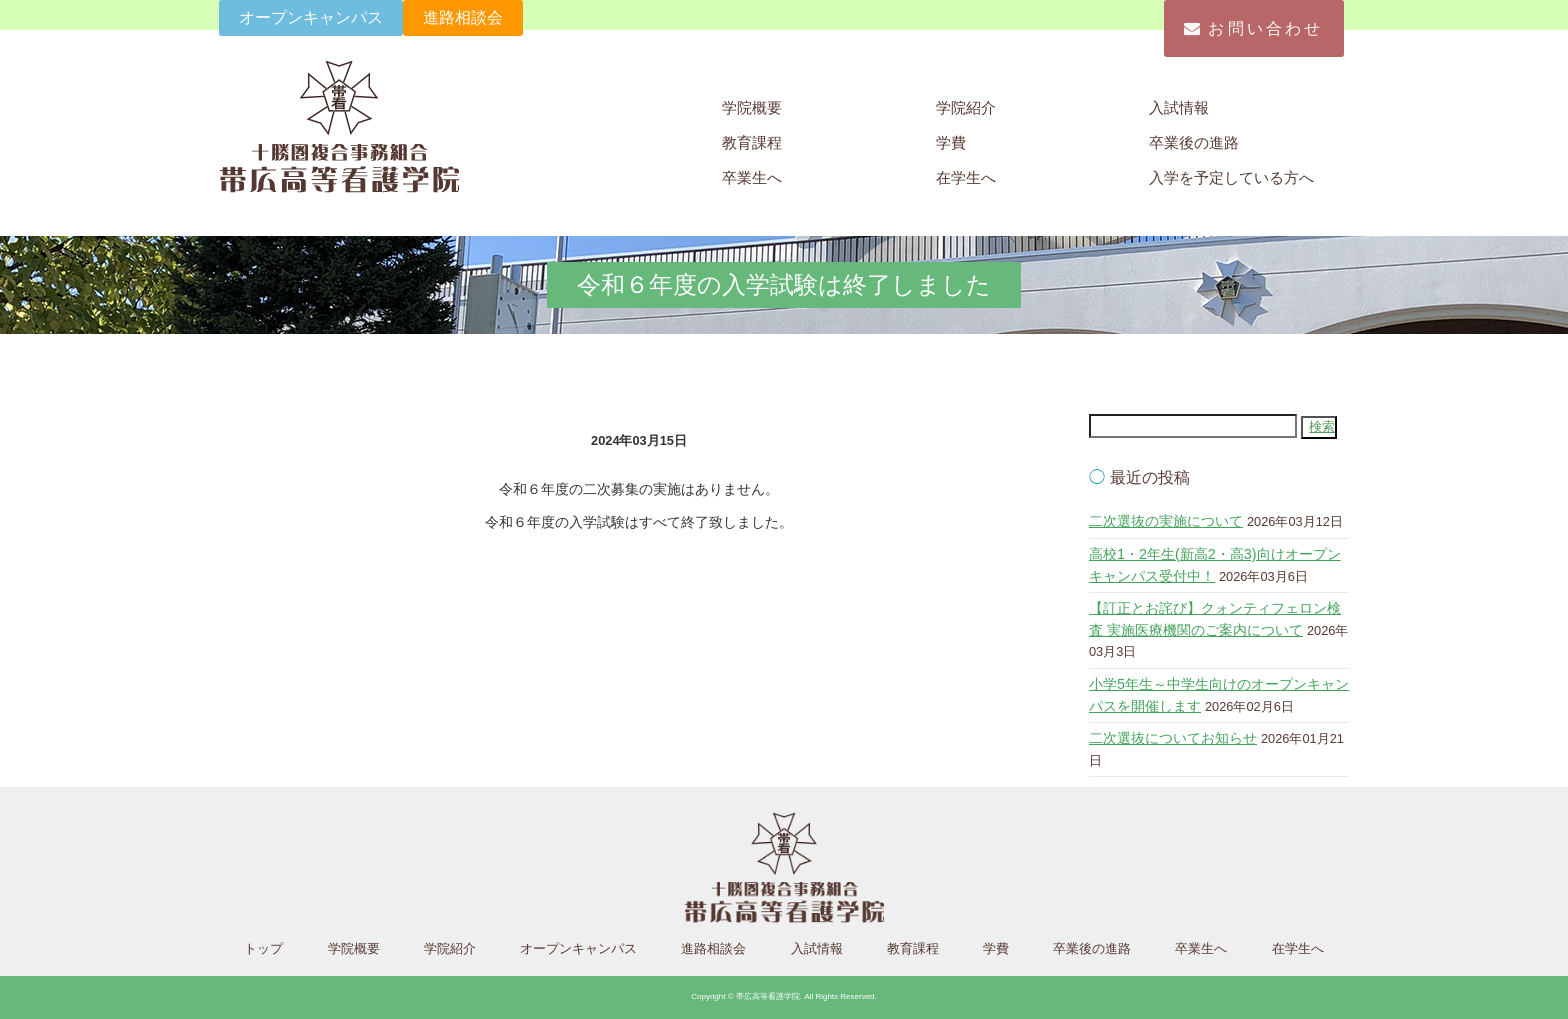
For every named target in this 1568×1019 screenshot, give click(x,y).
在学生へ (966, 177)
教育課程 (752, 142)
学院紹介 (966, 107)
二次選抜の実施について (1166, 521)
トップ (263, 948)
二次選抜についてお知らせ (1173, 738)
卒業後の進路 (1194, 142)
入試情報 (1179, 107)
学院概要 (752, 107)
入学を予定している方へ (1231, 177)
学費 (951, 142)
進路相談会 (463, 17)
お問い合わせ (1253, 28)
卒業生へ (752, 177)
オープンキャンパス (311, 17)
